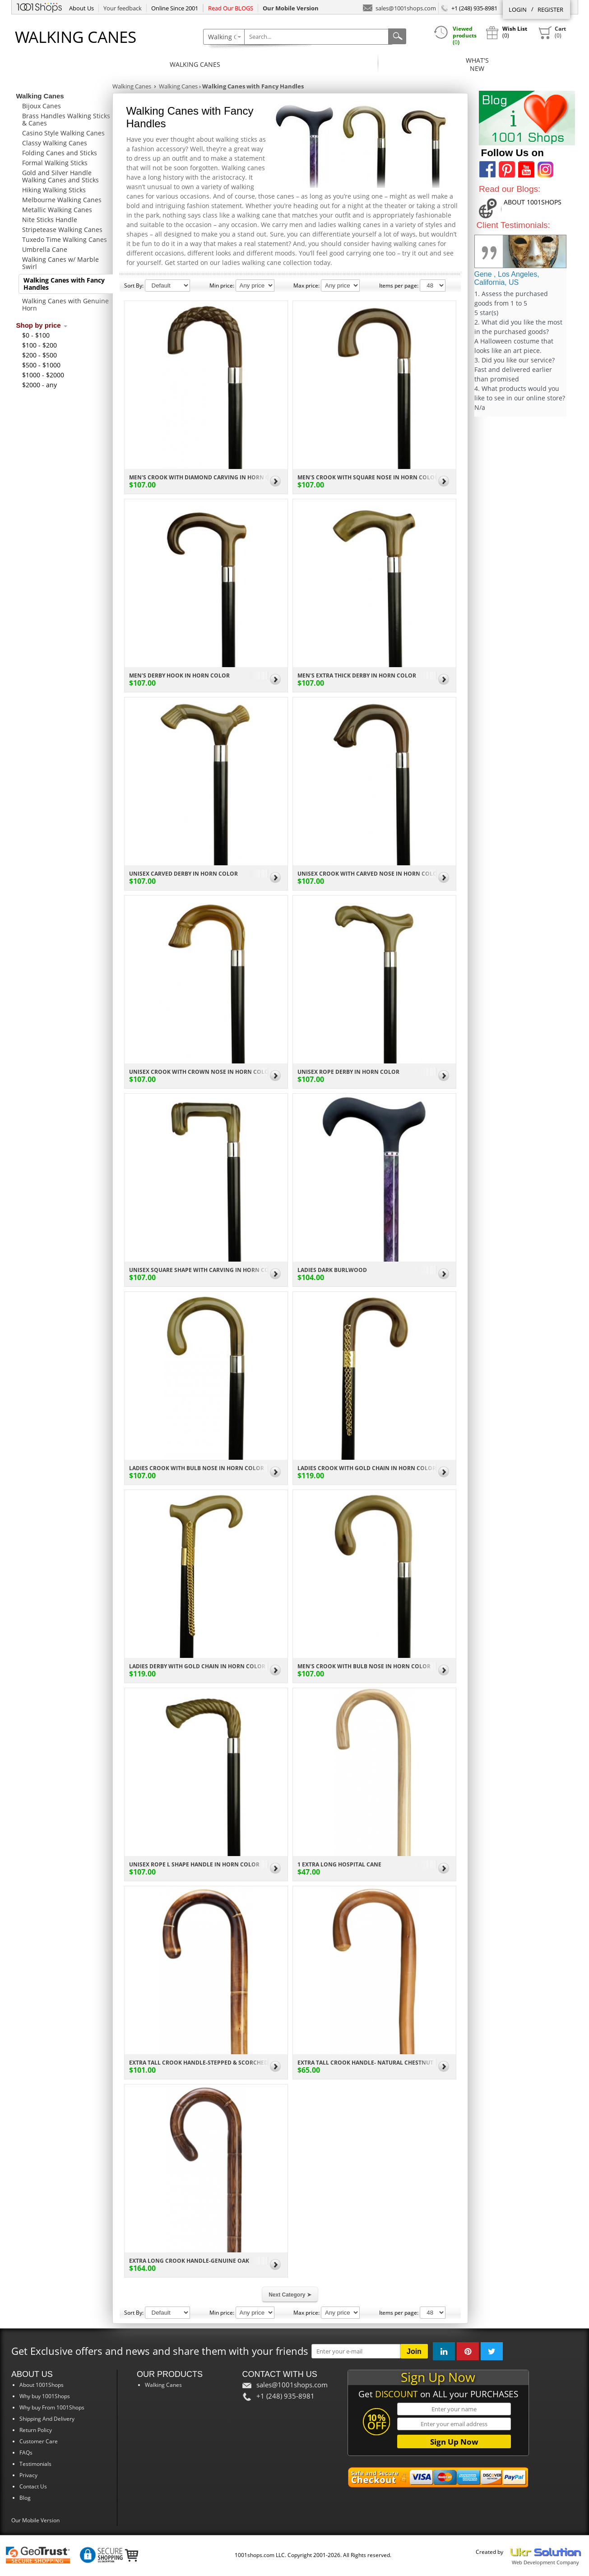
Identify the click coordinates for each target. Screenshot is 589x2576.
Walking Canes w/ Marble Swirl (60, 263)
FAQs (25, 2452)
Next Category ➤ (290, 2295)
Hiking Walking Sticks (54, 190)
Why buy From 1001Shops (51, 2407)
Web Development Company (545, 2562)
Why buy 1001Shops (44, 2396)
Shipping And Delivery (46, 2419)
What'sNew (477, 64)
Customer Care (38, 2441)
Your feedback (122, 8)
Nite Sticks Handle (49, 219)
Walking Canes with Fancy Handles (64, 284)
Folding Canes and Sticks (59, 153)
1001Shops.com (39, 6)
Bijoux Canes (41, 106)
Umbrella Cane (44, 249)
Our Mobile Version (35, 2520)
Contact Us (33, 2486)
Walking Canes (195, 64)
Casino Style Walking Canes (63, 133)
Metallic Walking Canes (57, 209)
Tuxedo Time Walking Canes (64, 239)
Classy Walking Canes (54, 143)
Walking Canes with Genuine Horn (65, 304)
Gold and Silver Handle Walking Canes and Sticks (60, 176)
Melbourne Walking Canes (62, 199)
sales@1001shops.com (399, 7)
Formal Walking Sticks (55, 162)
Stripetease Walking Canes (62, 229)
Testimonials (35, 2464)
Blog (25, 2498)
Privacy (28, 2475)
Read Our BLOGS (230, 8)
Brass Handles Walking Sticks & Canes (66, 119)
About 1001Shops (41, 2385)
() (552, 32)
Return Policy (35, 2430)
